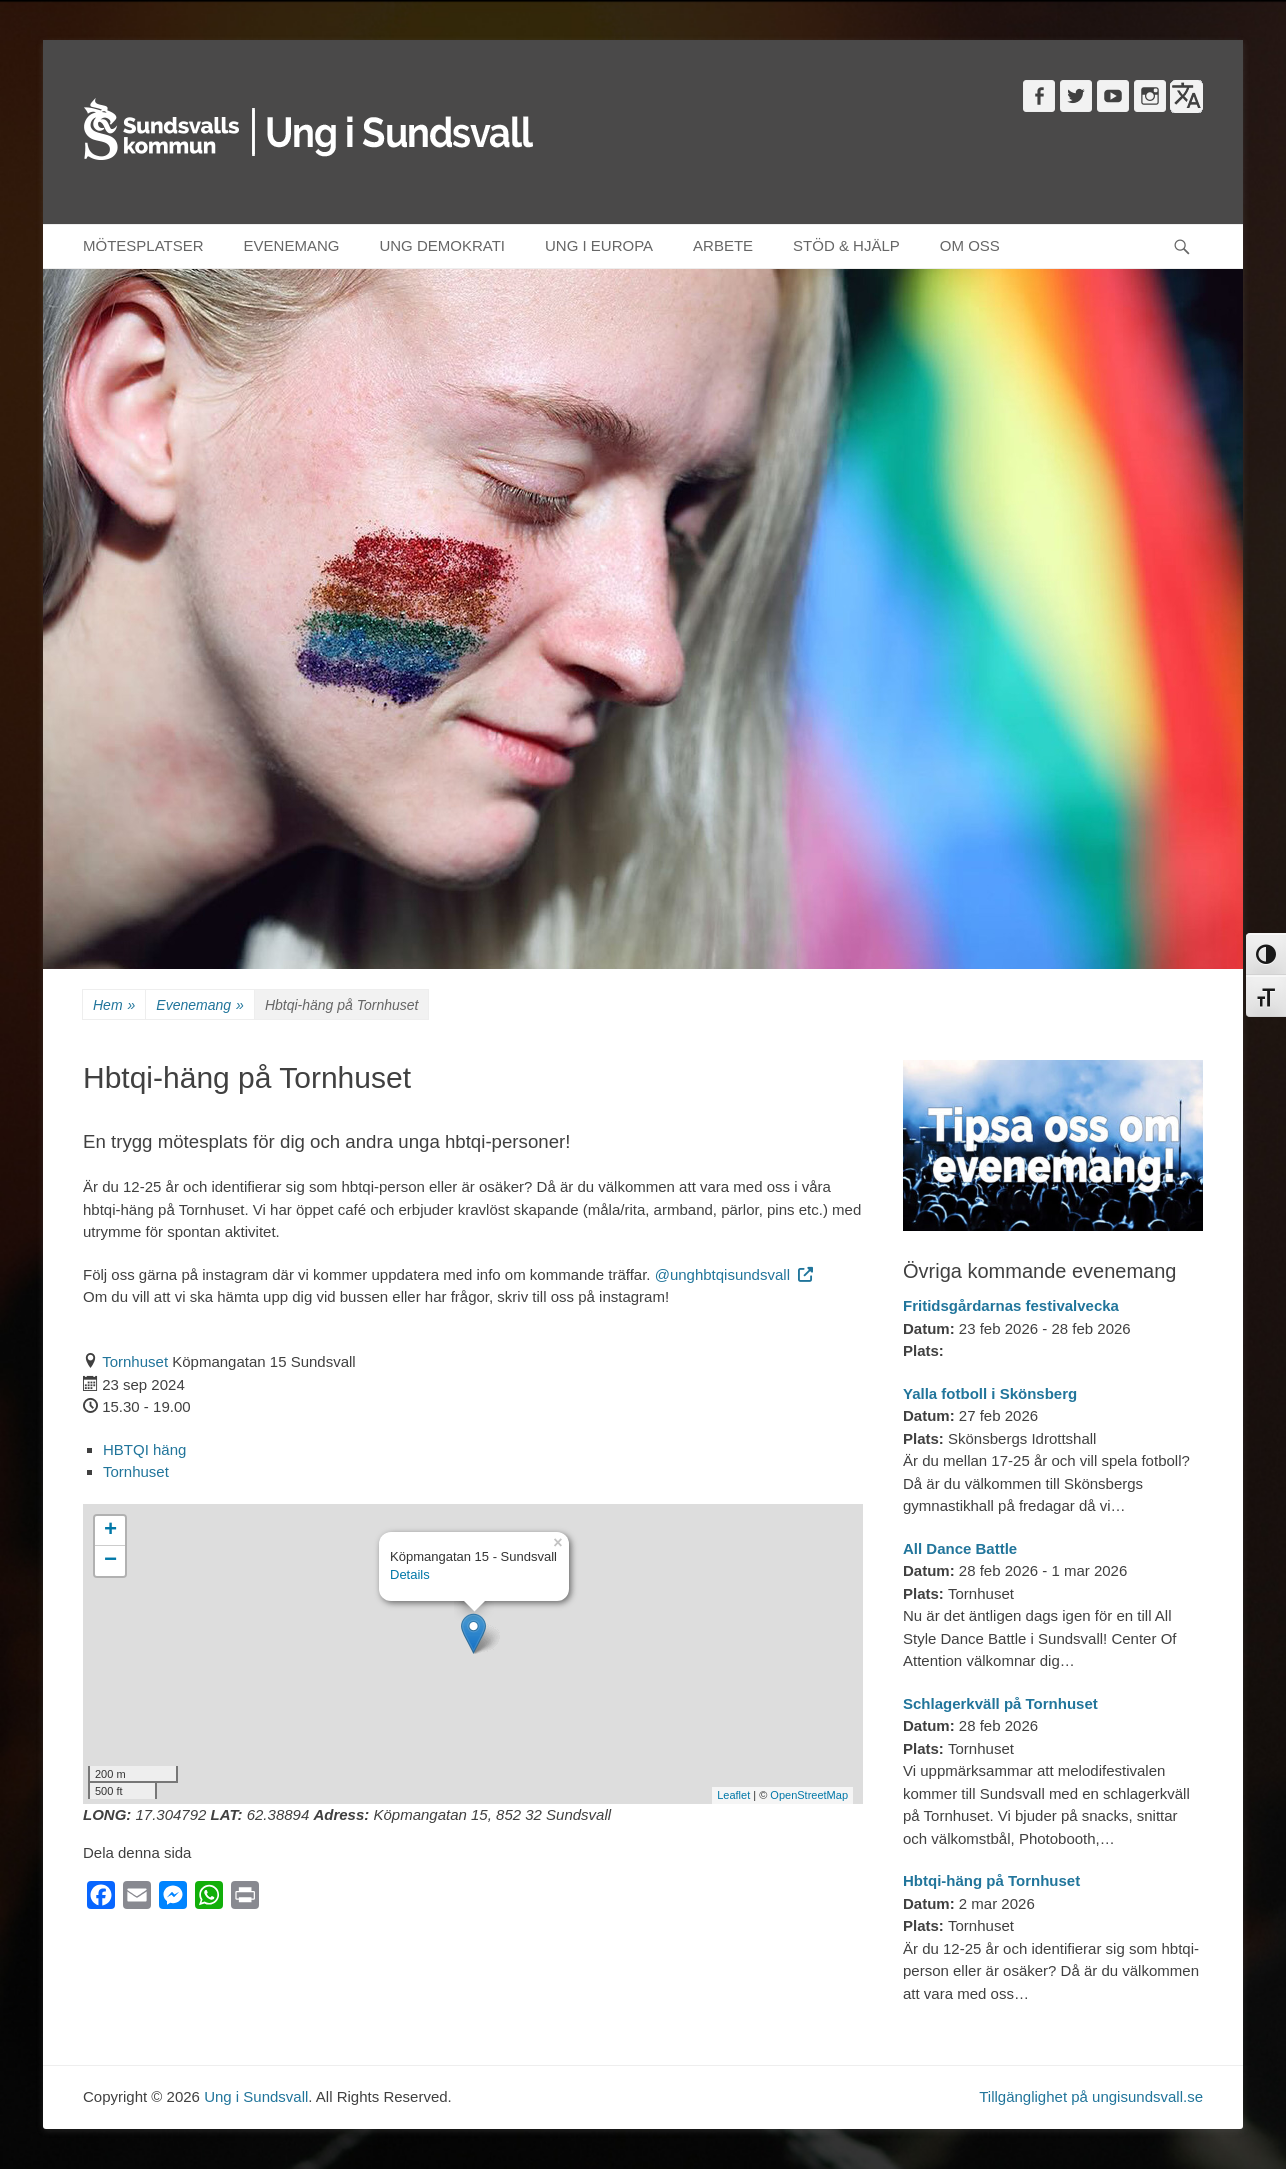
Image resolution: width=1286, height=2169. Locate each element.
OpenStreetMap (809, 1795)
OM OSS (970, 245)
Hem (114, 1005)
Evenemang (200, 1005)
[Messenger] (173, 1899)
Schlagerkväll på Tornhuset (1000, 1703)
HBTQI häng (144, 1449)
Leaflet (733, 1795)
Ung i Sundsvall (256, 2096)
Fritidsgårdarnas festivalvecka (1011, 1305)
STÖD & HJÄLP (846, 245)
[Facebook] (101, 1899)
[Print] (245, 1899)
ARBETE (723, 245)
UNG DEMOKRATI (442, 245)
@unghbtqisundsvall (734, 1274)
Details (410, 1574)
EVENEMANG (292, 245)
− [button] (110, 1561)
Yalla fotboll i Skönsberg (990, 1393)
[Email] (137, 1899)
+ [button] (110, 1531)
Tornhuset (135, 1361)
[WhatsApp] (209, 1899)
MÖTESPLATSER (143, 245)
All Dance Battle (960, 1548)
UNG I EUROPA (599, 245)
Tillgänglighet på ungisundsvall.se (1091, 2096)
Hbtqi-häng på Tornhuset (991, 1880)
